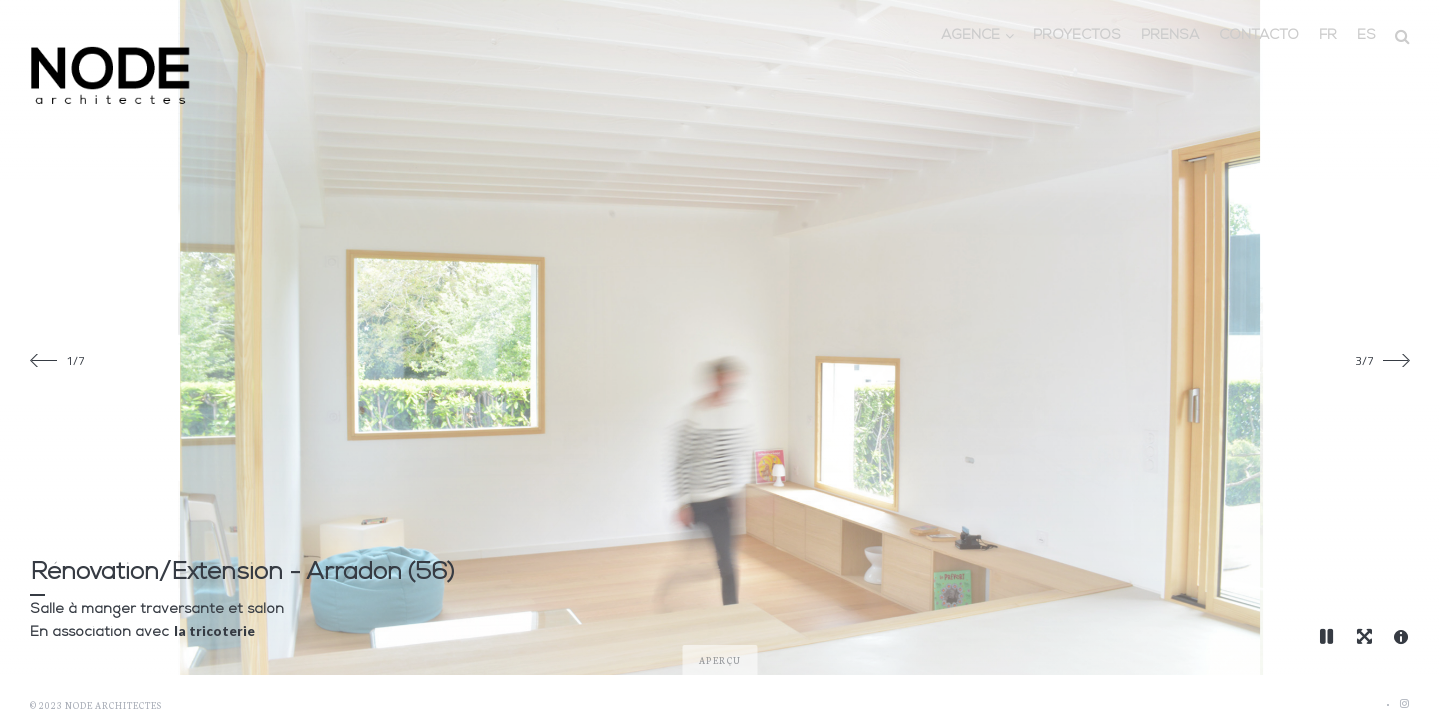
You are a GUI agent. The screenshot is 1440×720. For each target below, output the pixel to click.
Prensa (1170, 36)
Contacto (1259, 36)
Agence (970, 36)
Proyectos (1077, 36)
